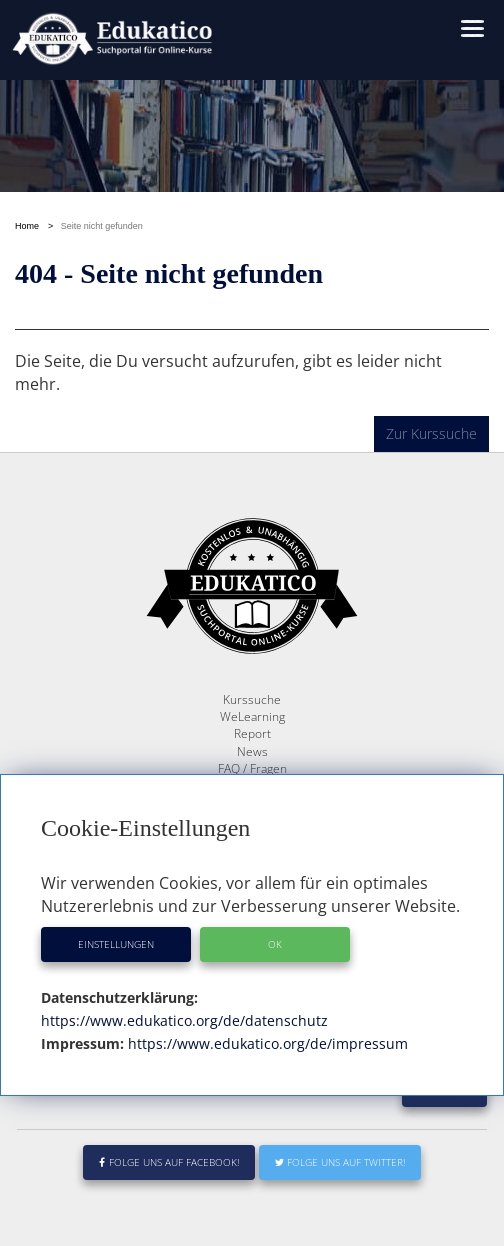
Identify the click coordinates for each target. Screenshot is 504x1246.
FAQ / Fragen (252, 768)
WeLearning (252, 716)
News (252, 751)
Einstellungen (116, 944)
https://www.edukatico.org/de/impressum (266, 1043)
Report (252, 733)
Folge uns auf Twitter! (340, 1162)
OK (275, 944)
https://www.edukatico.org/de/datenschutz (184, 1020)
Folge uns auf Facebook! (169, 1162)
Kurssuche (252, 699)
